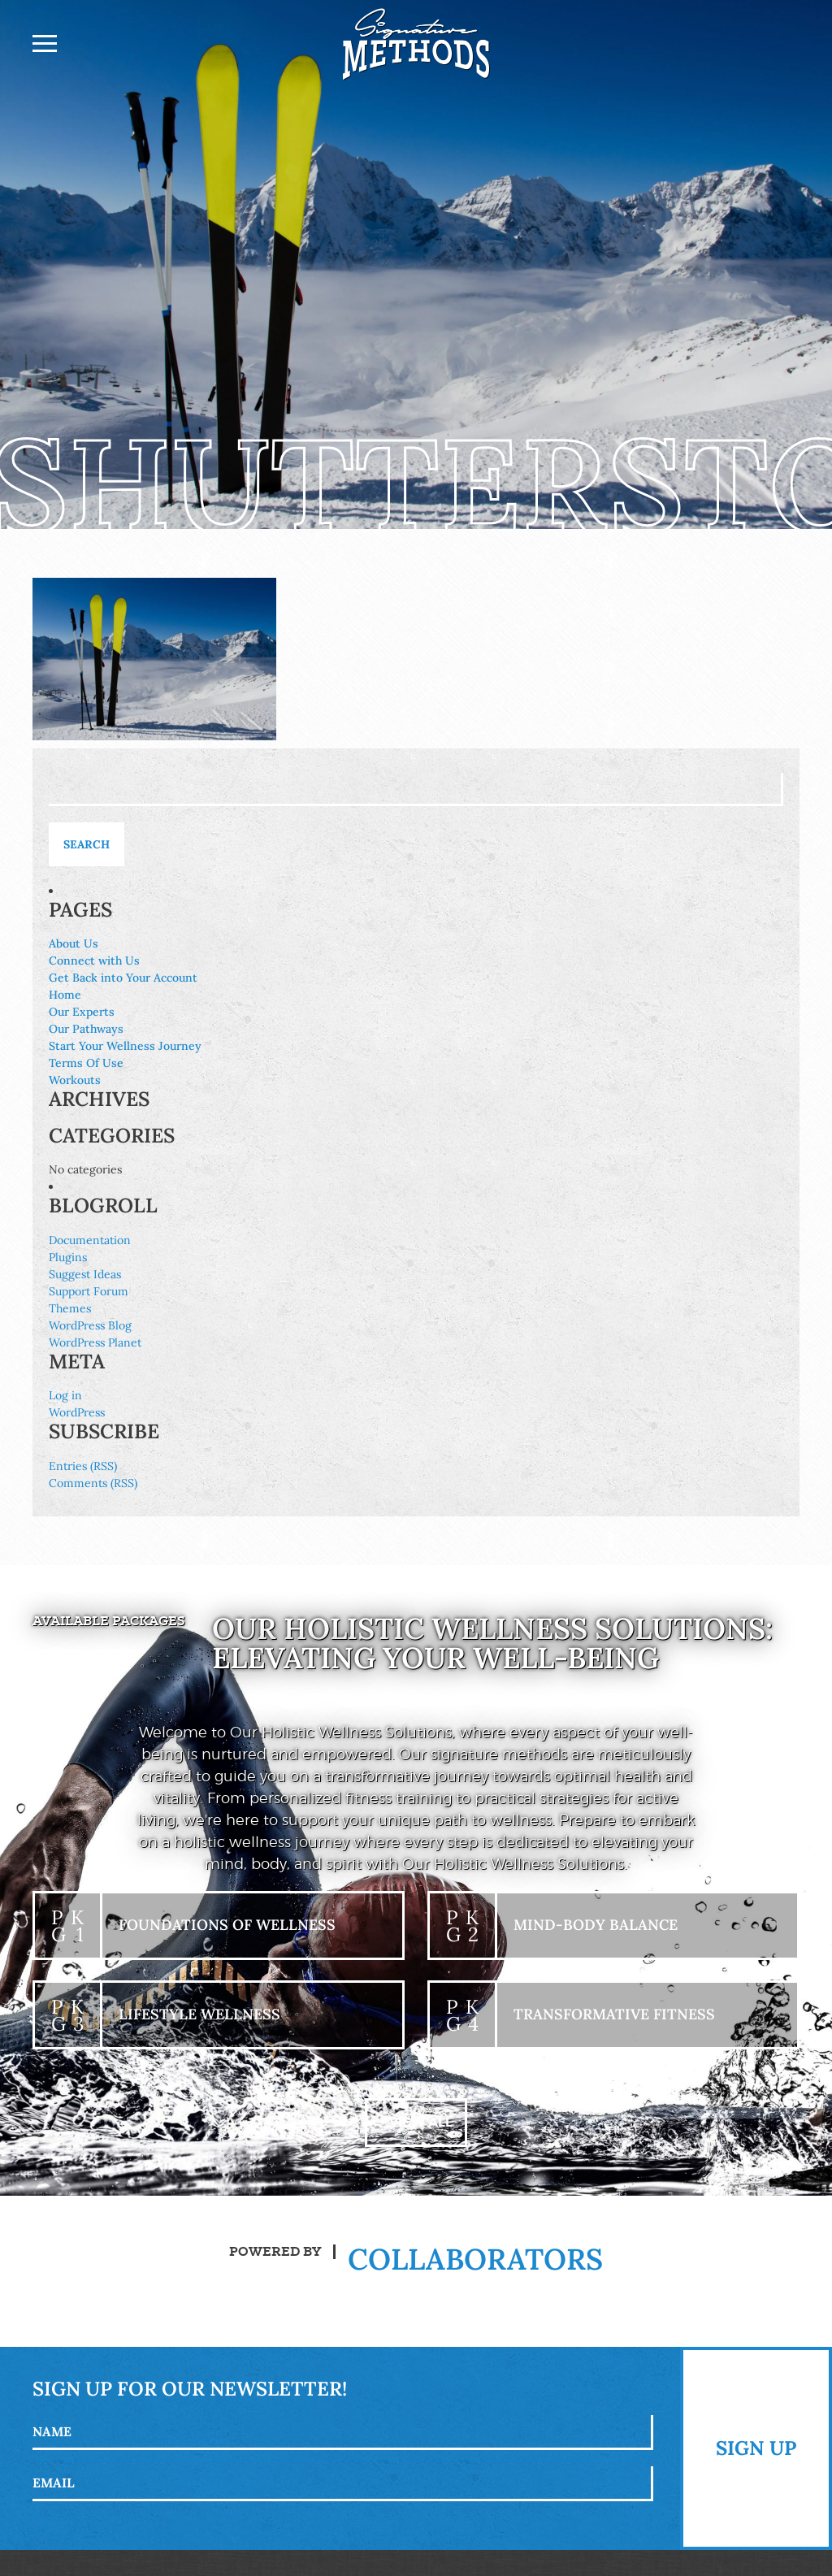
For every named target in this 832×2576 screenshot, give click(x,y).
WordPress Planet (95, 1342)
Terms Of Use (86, 1063)
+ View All (416, 2122)
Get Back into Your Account (123, 977)
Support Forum (88, 1291)
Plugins (68, 1257)
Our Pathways (86, 1028)
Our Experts (82, 1011)
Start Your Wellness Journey (125, 1046)
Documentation (90, 1240)
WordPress (77, 1412)
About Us (73, 943)
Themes (70, 1308)
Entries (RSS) (83, 1466)
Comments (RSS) (93, 1483)
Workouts (75, 1080)
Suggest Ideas (85, 1274)
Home (65, 994)
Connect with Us (94, 960)
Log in (65, 1395)
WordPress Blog (90, 1325)
